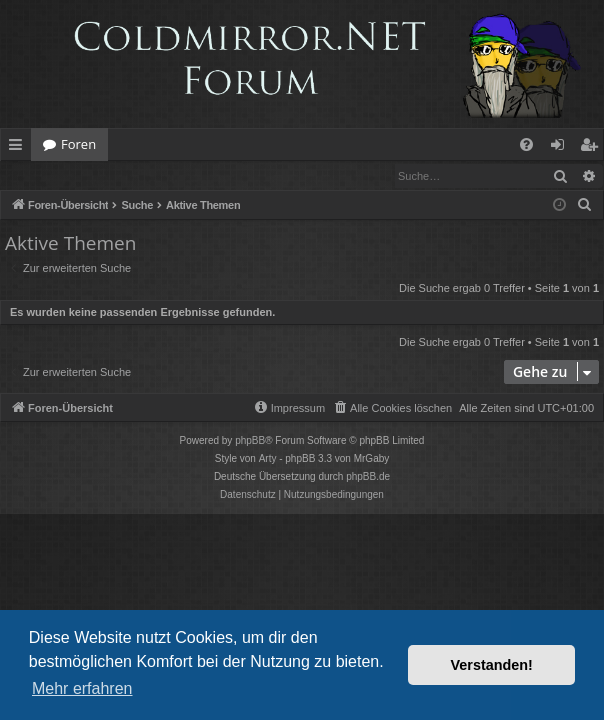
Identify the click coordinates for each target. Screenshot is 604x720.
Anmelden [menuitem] (563, 148)
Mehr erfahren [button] (82, 688)
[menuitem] (526, 144)
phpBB (250, 441)
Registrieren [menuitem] (593, 148)
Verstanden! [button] (492, 665)
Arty (268, 459)
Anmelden (46, 175)
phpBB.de (368, 477)
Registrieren (137, 175)
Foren (78, 144)
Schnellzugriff (19, 148)
